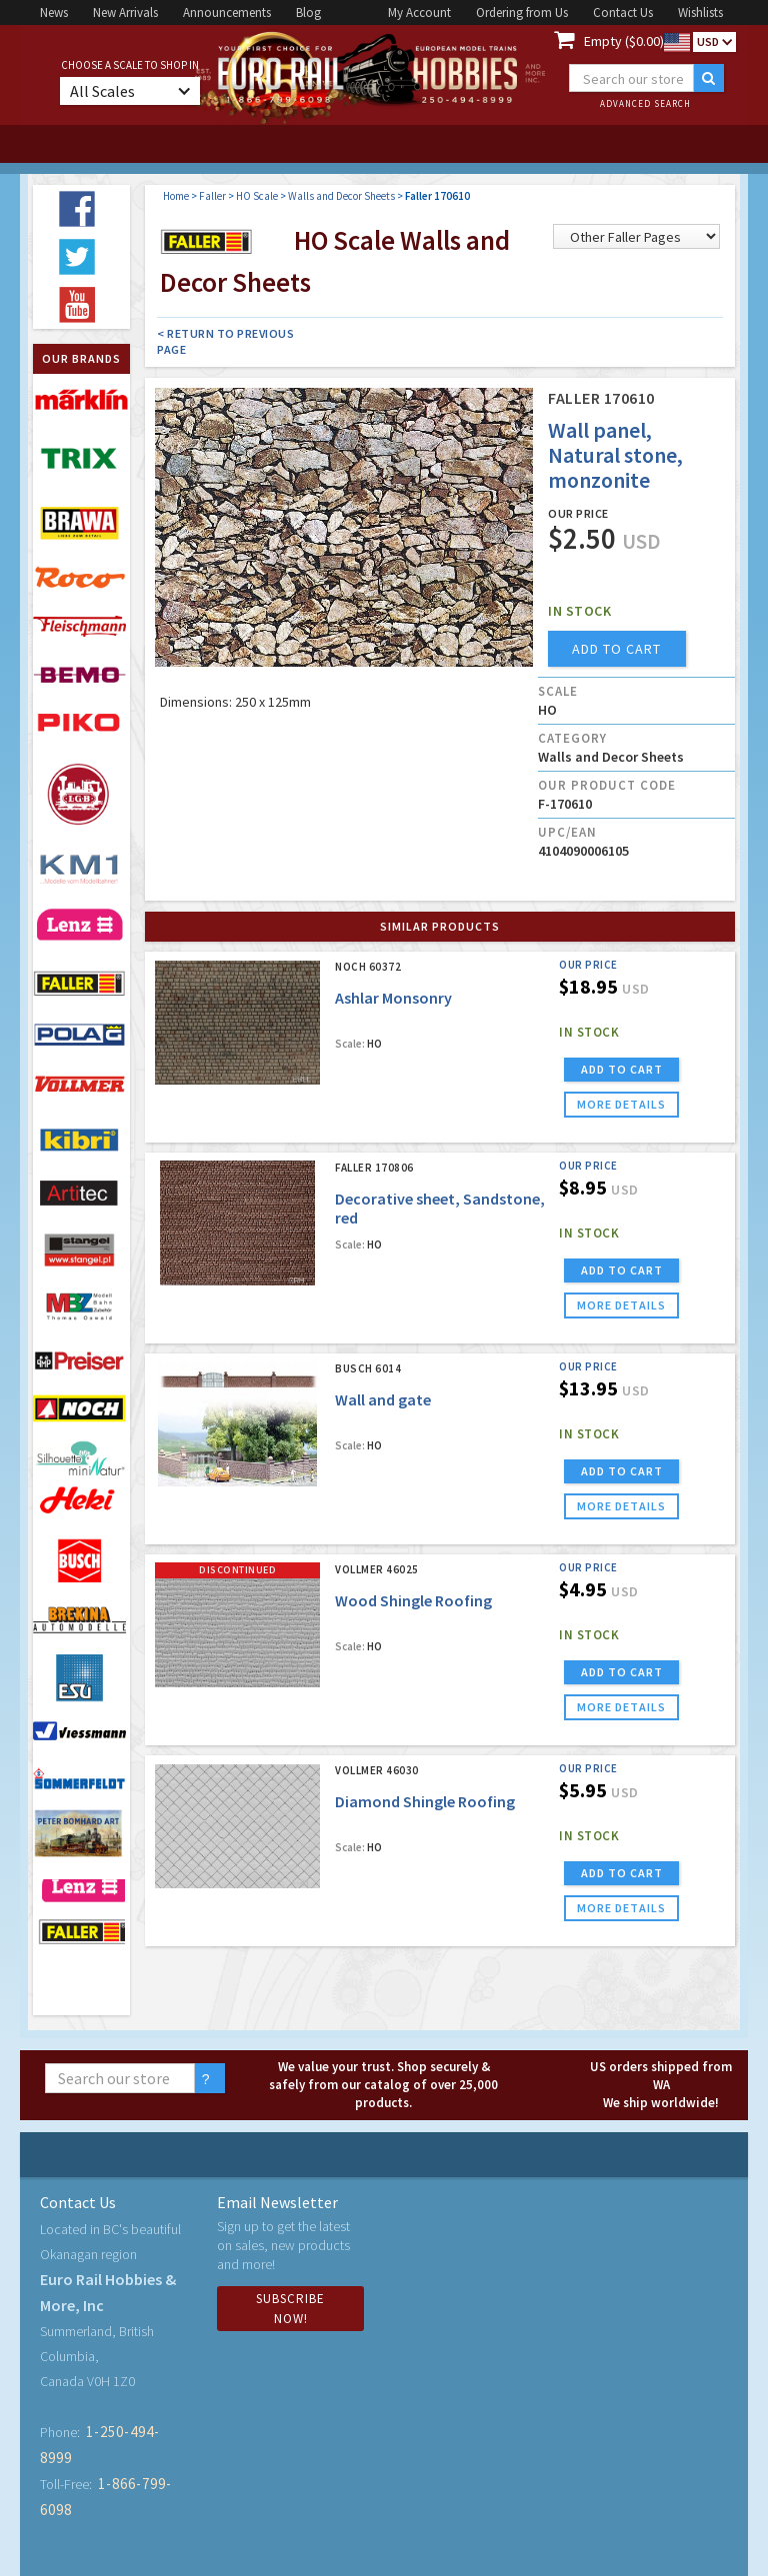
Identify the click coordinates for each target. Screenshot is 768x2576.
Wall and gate (383, 1399)
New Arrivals (125, 12)
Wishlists (700, 12)
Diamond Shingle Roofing (425, 1801)
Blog (308, 12)
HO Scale (257, 196)
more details (621, 1104)
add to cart (616, 649)
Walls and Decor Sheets (341, 196)
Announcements (227, 12)
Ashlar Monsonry (393, 998)
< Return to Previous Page (225, 341)
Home (176, 196)
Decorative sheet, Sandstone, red (440, 1208)
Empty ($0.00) (624, 41)
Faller (212, 196)
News (54, 12)
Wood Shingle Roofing (413, 1600)
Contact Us (623, 12)
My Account (419, 12)
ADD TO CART (622, 1069)
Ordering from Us (522, 12)
